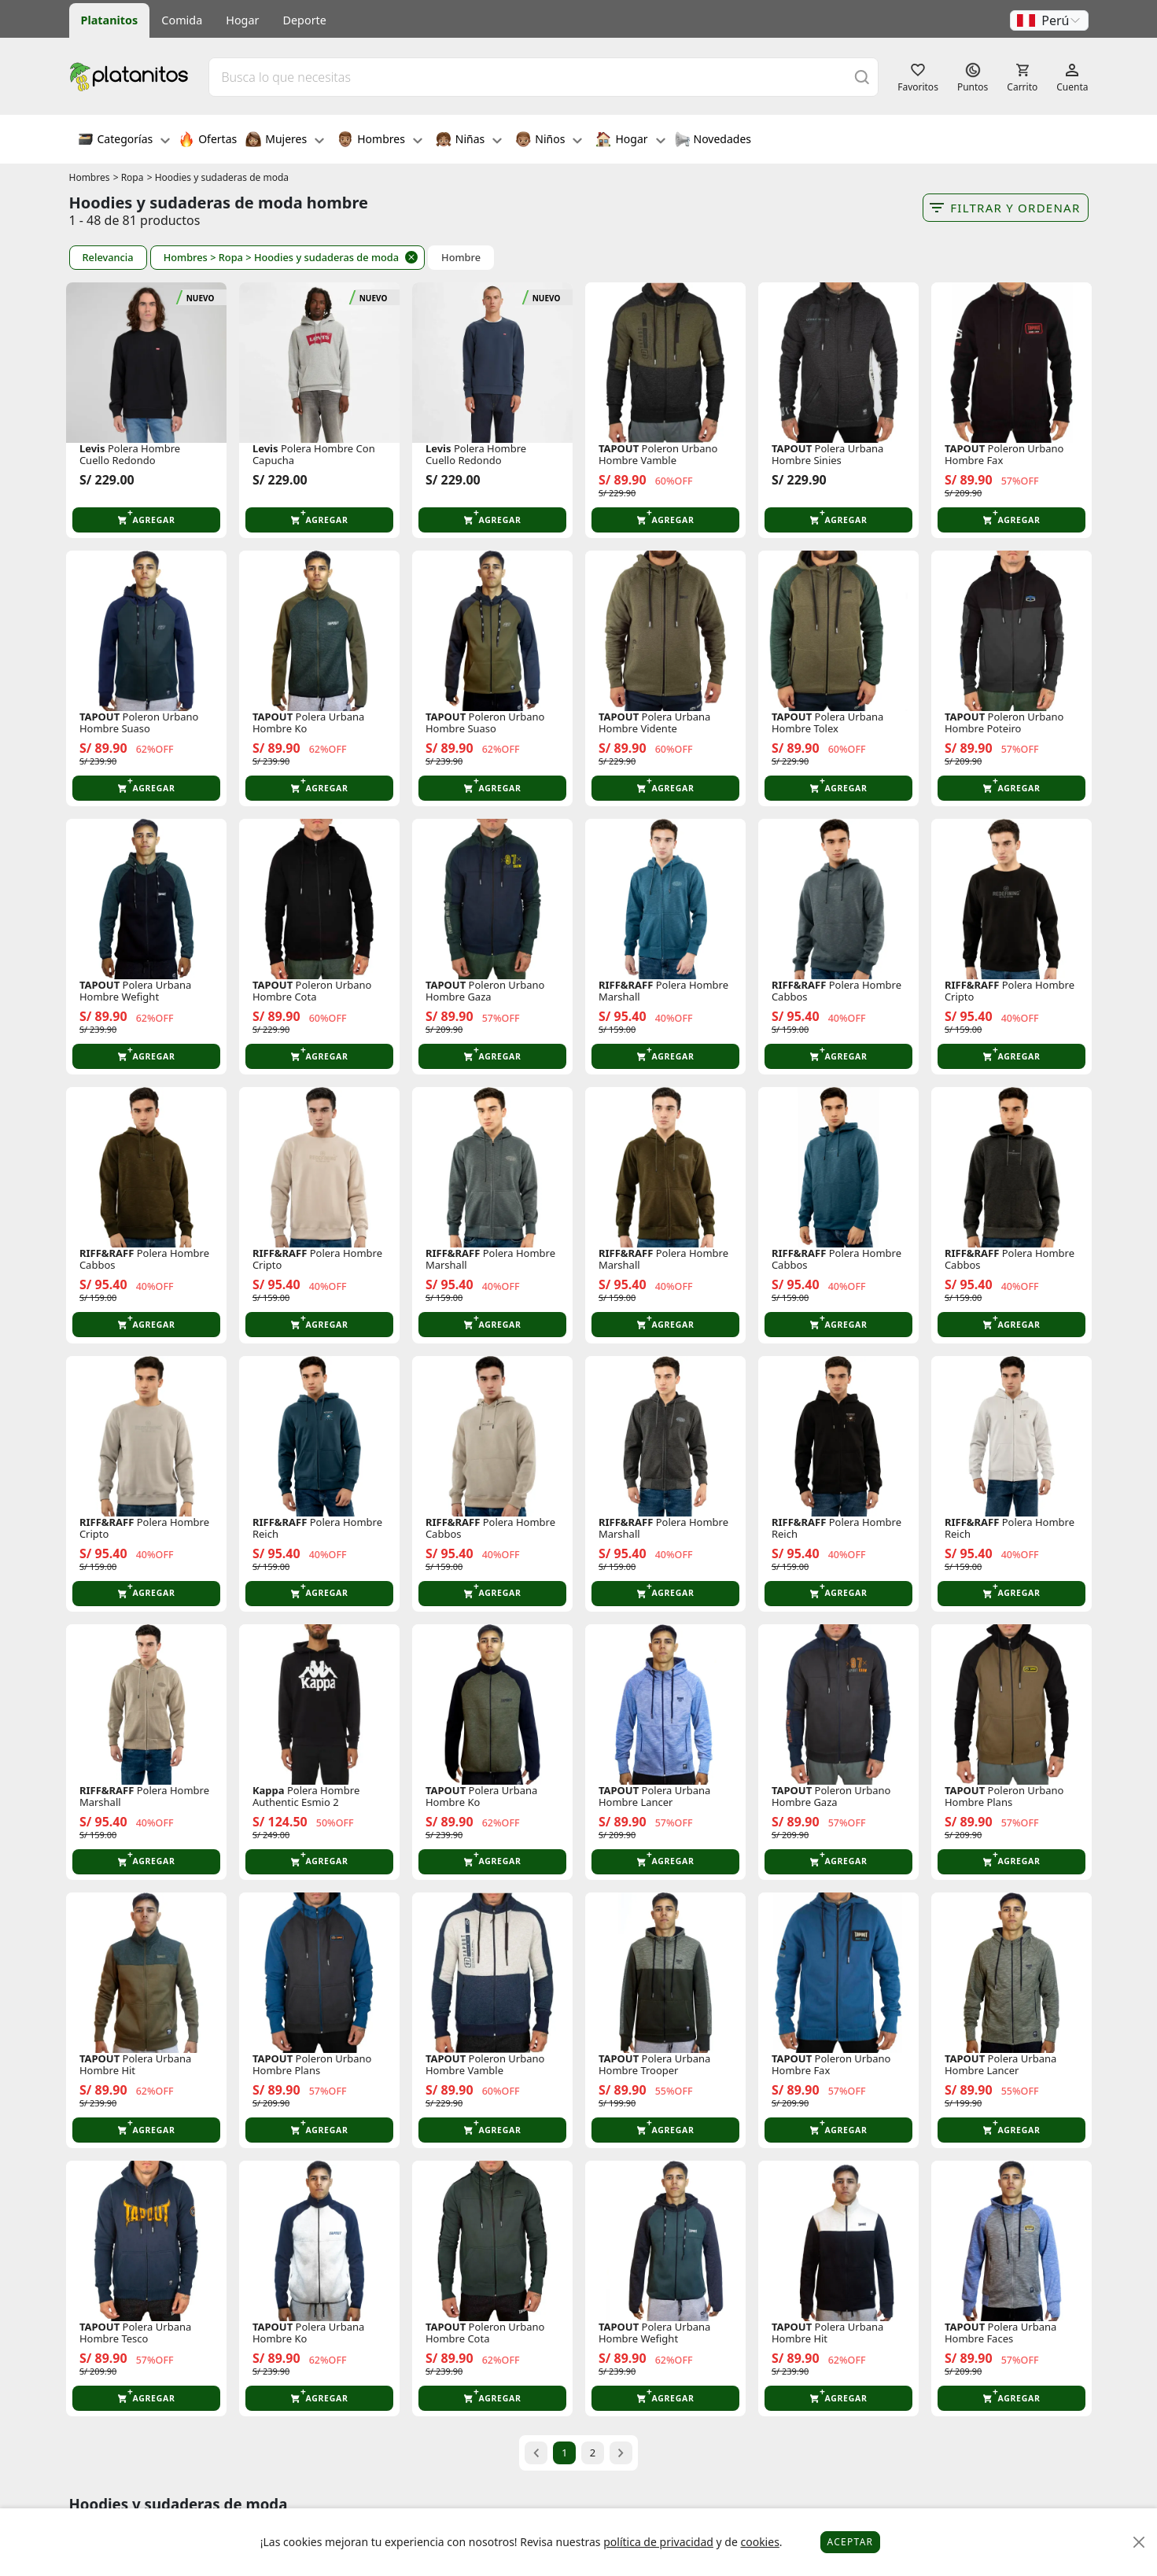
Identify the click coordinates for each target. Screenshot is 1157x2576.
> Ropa (128, 177)
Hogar (242, 20)
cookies (759, 2541)
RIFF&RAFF (626, 985)
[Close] (1139, 2542)
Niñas (469, 140)
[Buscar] (862, 76)
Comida (181, 20)
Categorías (124, 140)
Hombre (461, 257)
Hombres (379, 140)
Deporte (304, 20)
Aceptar (850, 2541)
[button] (1049, 20)
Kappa (268, 1791)
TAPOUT (619, 449)
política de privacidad (658, 2541)
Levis (92, 449)
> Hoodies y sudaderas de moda (218, 177)
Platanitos (109, 20)
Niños (548, 140)
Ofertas (208, 140)
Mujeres (284, 140)
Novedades (713, 140)
